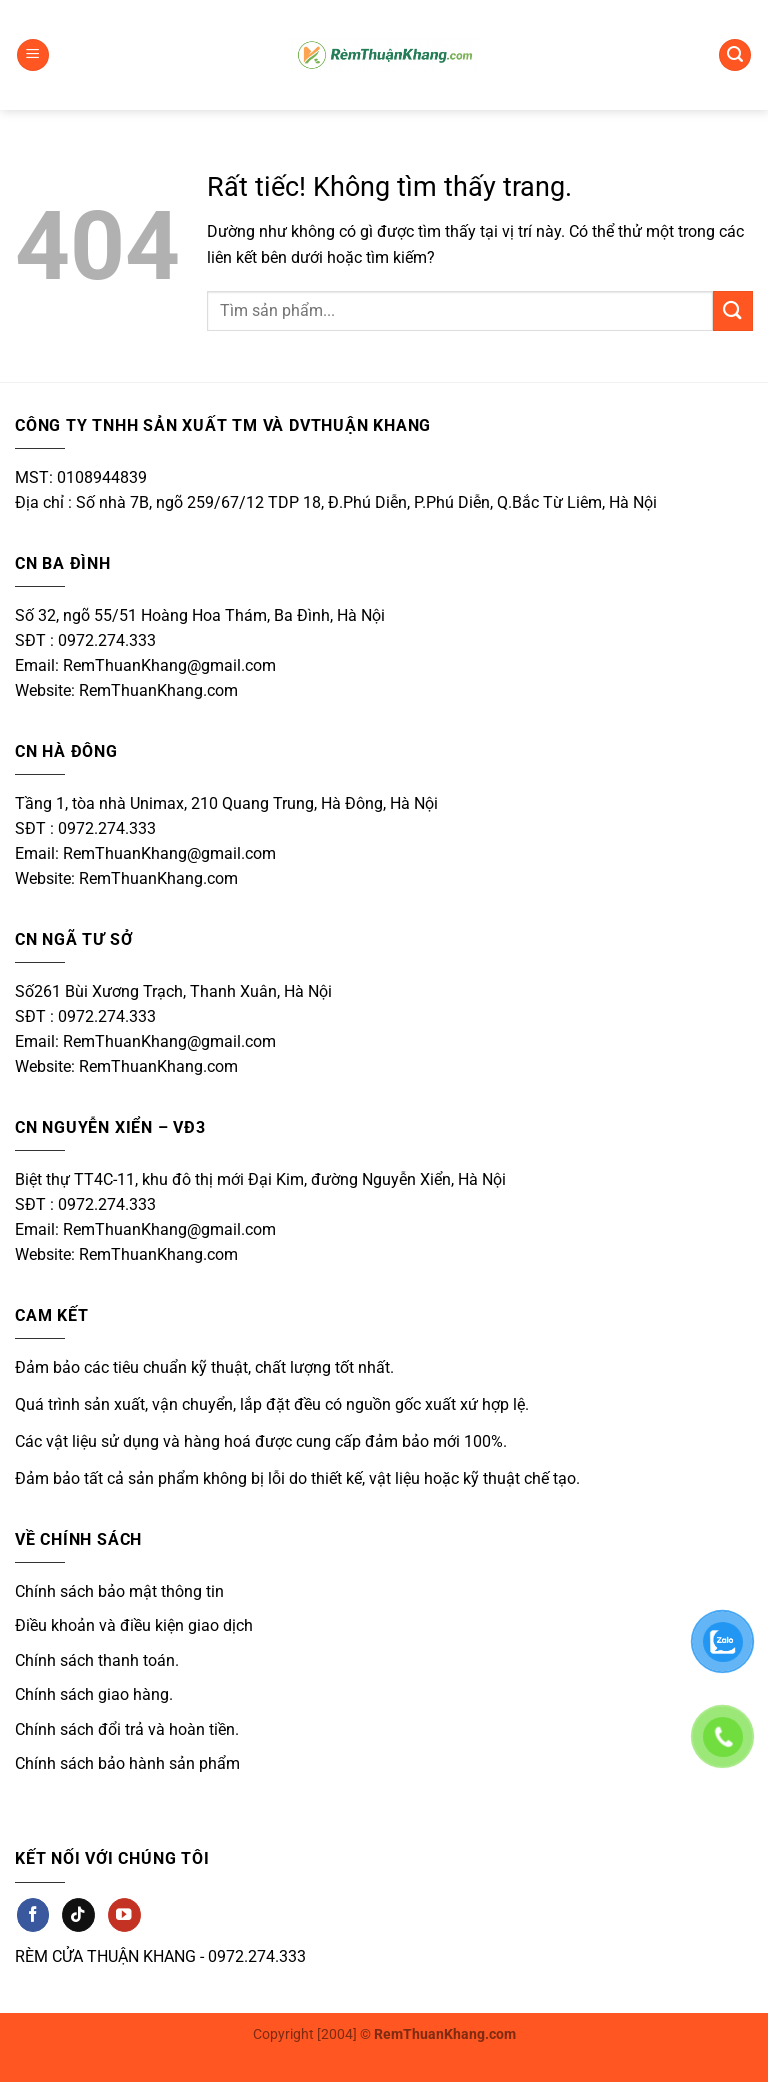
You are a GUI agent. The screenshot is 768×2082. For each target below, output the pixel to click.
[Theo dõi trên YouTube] (124, 1914)
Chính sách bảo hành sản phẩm (127, 1763)
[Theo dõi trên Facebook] (33, 1914)
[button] (33, 55)
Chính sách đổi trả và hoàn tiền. (127, 1729)
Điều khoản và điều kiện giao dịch (134, 1625)
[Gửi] (733, 310)
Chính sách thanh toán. (97, 1660)
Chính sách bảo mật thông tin (119, 1591)
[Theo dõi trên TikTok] (78, 1914)
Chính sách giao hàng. (94, 1694)
